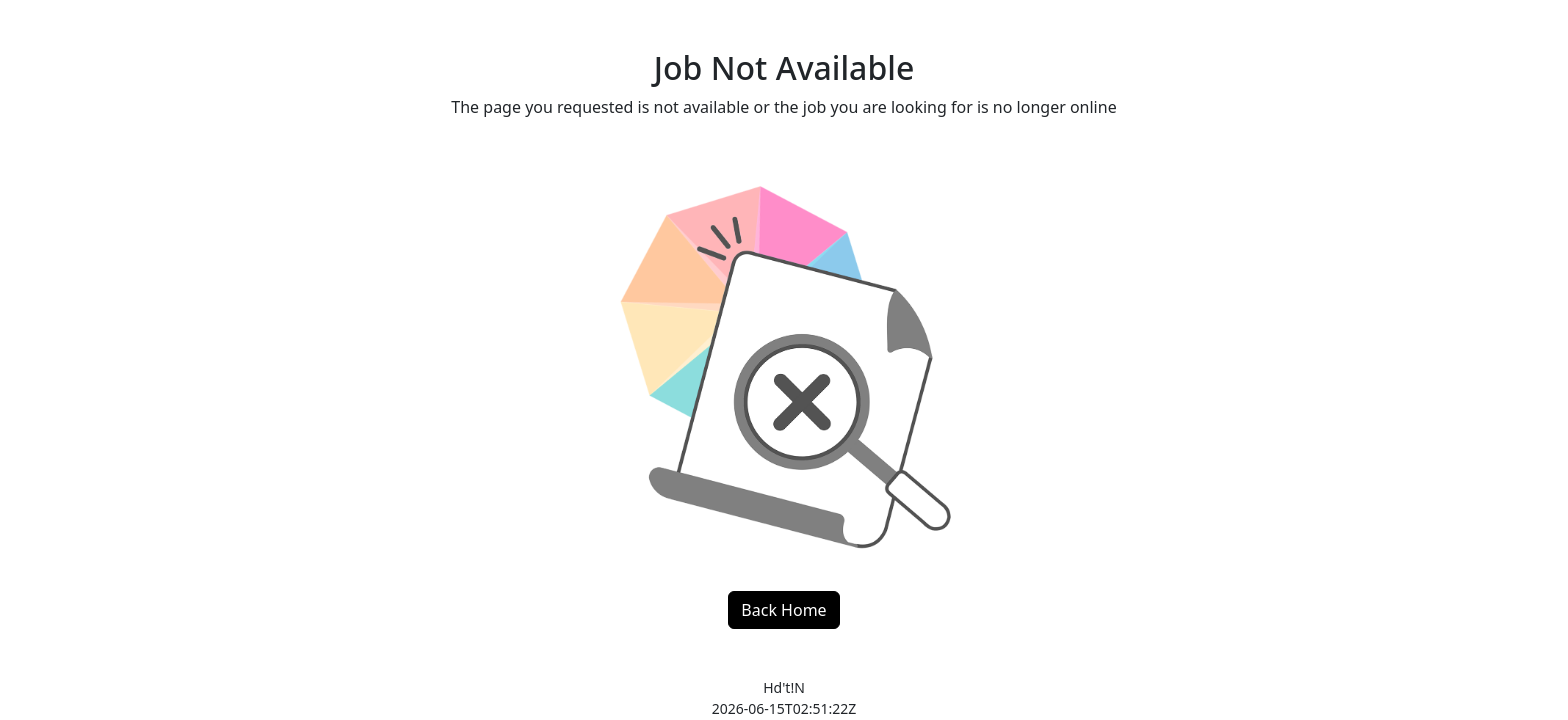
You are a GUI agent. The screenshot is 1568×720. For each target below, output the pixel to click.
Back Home (783, 610)
